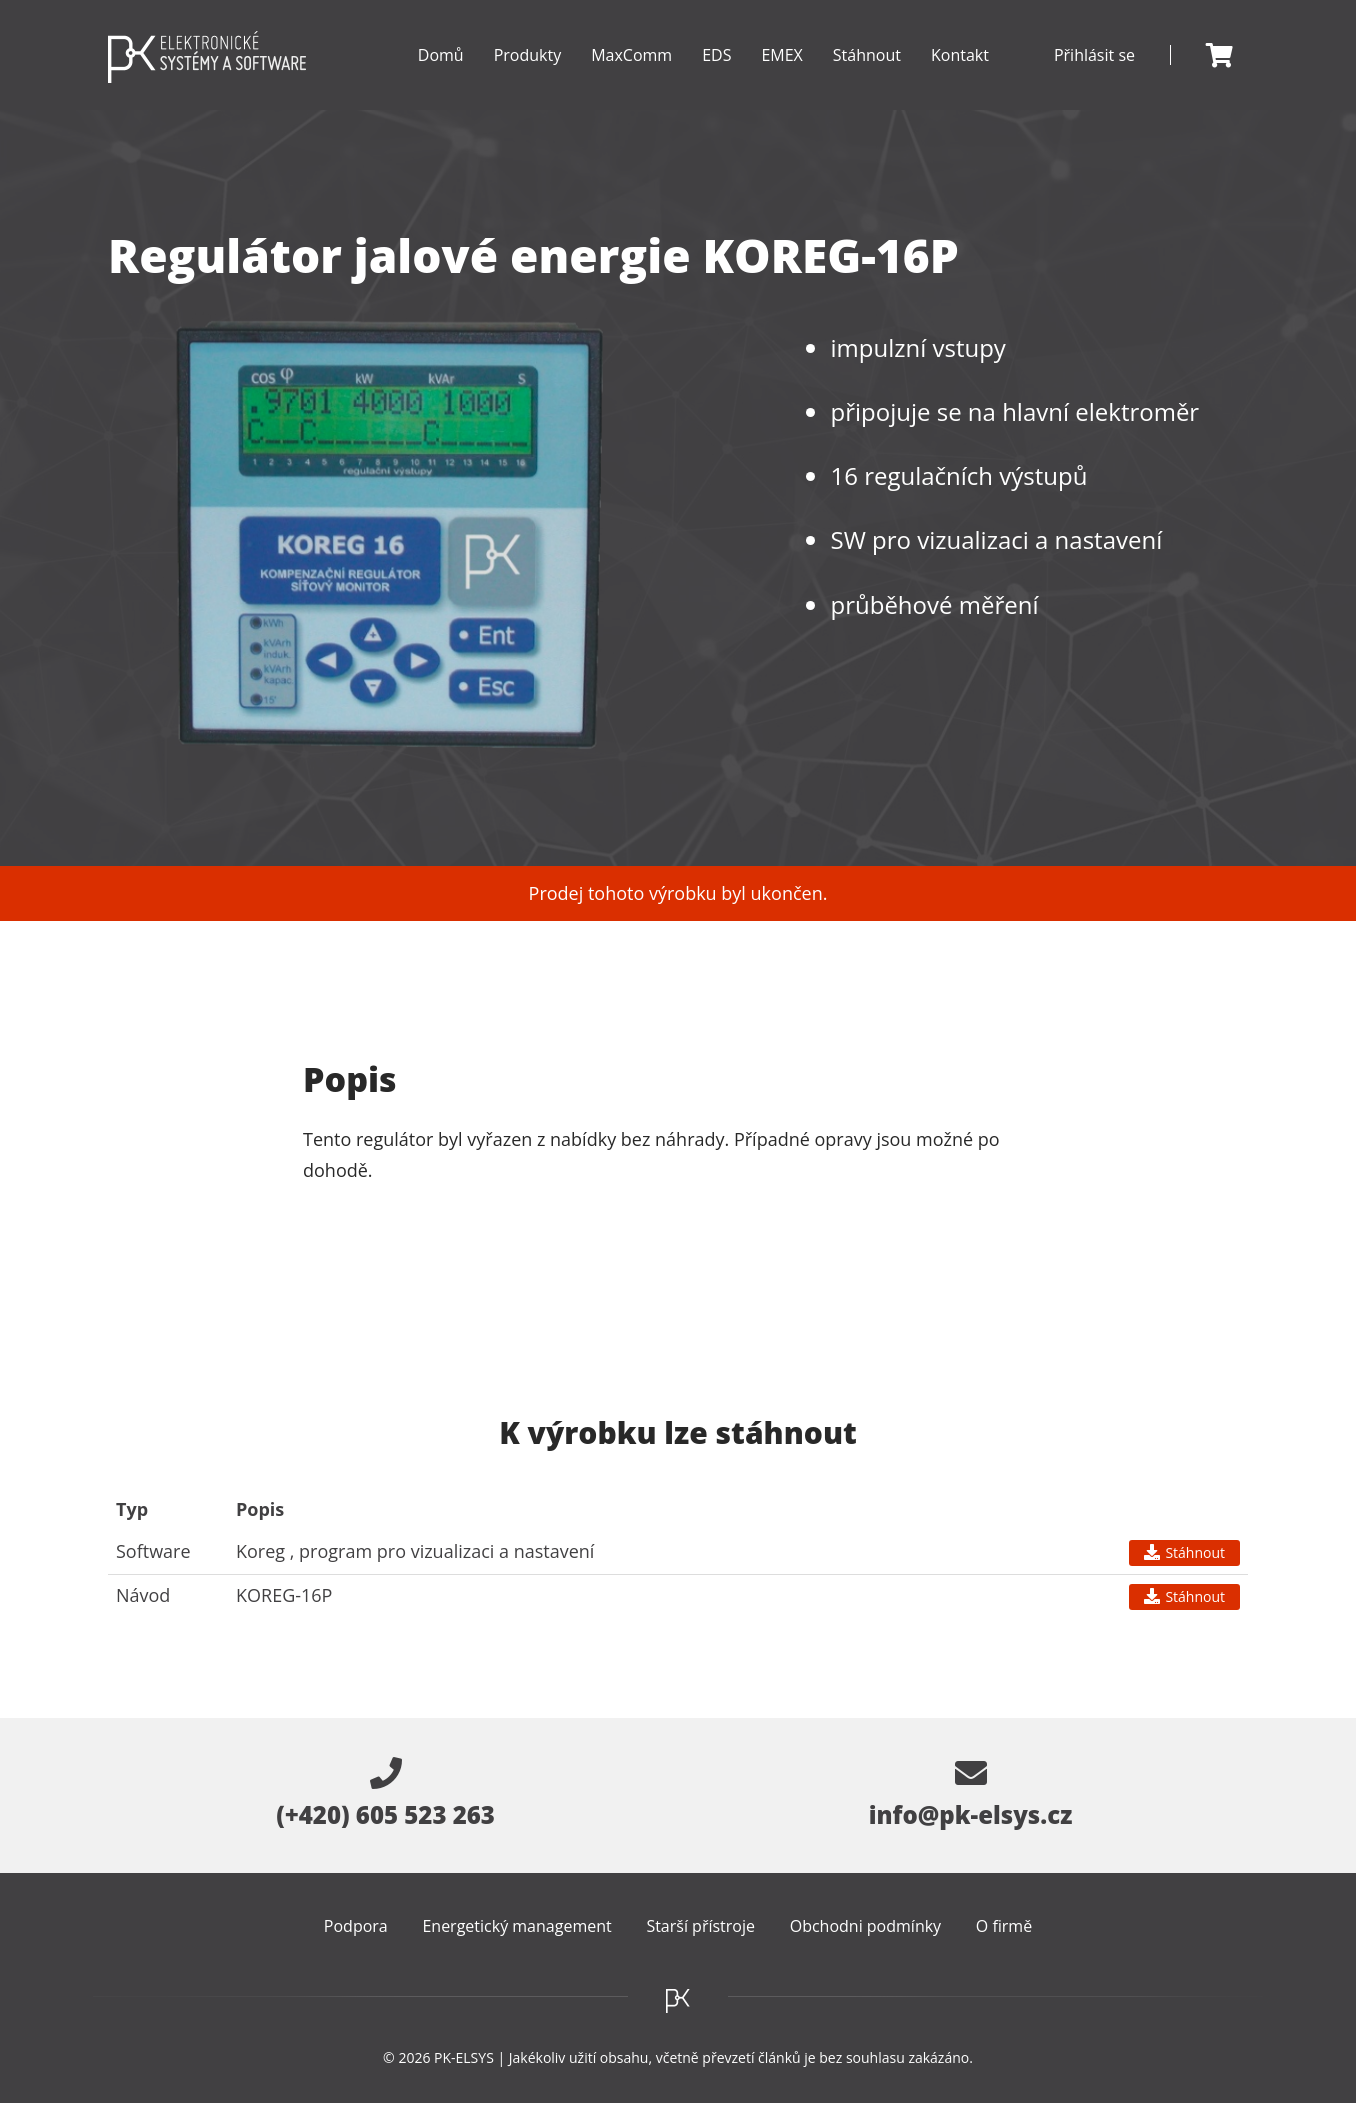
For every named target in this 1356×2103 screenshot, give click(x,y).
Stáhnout (867, 55)
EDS (716, 77)
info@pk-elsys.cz (971, 1794)
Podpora (356, 1926)
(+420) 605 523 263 (385, 1794)
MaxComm (631, 77)
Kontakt (960, 55)
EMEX (781, 77)
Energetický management (516, 1926)
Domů (441, 55)
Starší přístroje (700, 1926)
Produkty (528, 77)
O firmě (1004, 1926)
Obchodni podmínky (865, 1926)
